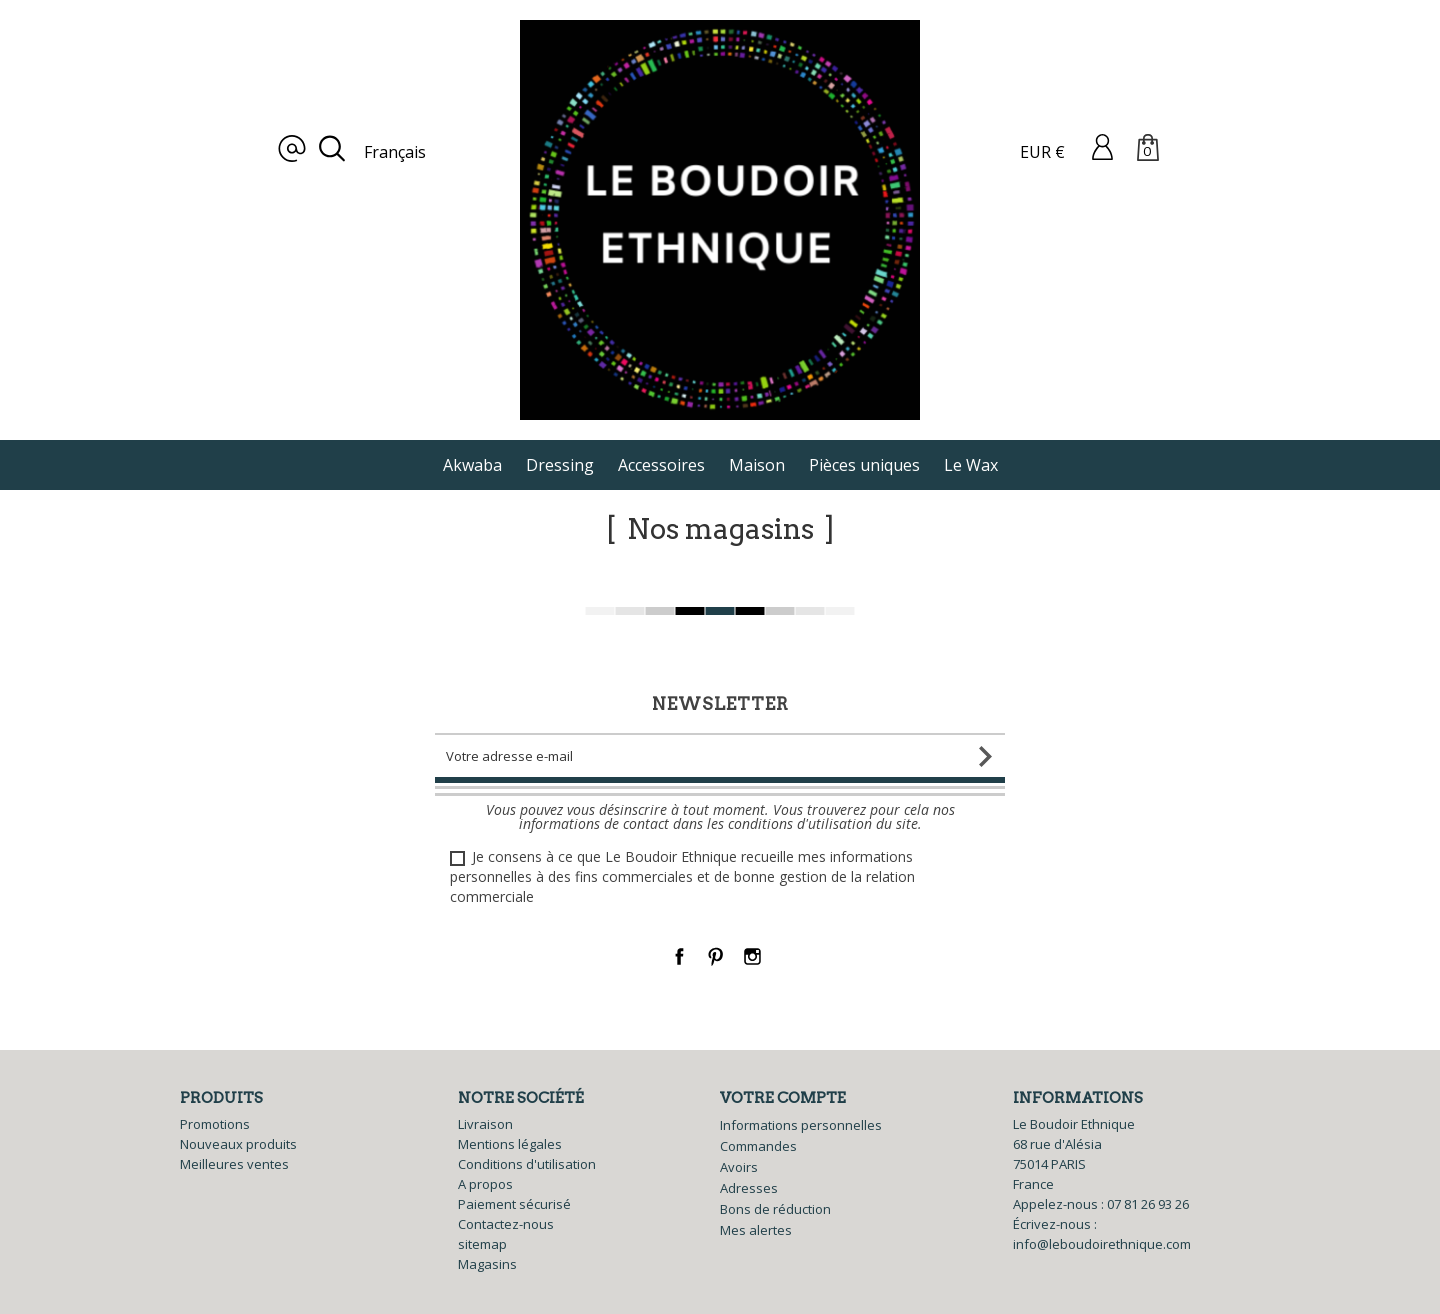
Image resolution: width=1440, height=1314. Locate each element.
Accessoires (661, 465)
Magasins (487, 1264)
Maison (757, 465)
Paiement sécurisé (514, 1204)
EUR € (1042, 152)
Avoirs (739, 1167)
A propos (485, 1184)
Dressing (560, 465)
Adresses (749, 1188)
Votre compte (783, 1098)
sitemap (482, 1244)
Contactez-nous (506, 1224)
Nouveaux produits (238, 1144)
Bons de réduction (775, 1209)
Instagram (752, 956)
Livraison (485, 1124)
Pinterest (716, 956)
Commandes (758, 1146)
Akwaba (472, 465)
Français (395, 152)
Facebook (679, 956)
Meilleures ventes (234, 1164)
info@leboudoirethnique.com (1102, 1244)
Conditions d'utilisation (527, 1164)
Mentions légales (510, 1144)
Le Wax (971, 465)
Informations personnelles (801, 1125)
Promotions (215, 1124)
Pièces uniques (864, 465)
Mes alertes (756, 1230)
